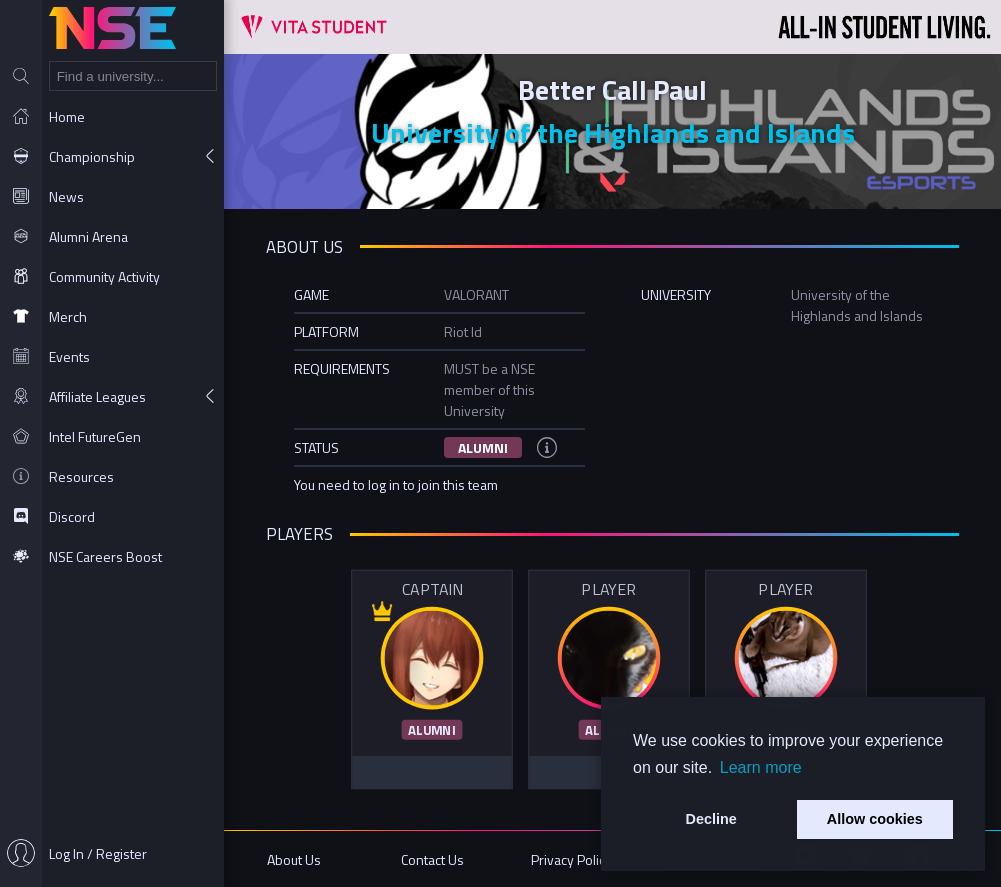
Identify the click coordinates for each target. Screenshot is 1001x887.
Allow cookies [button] (875, 819)
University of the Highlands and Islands (613, 132)
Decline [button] (711, 819)
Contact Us (432, 859)
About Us (294, 859)
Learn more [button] (761, 767)
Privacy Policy (571, 859)
